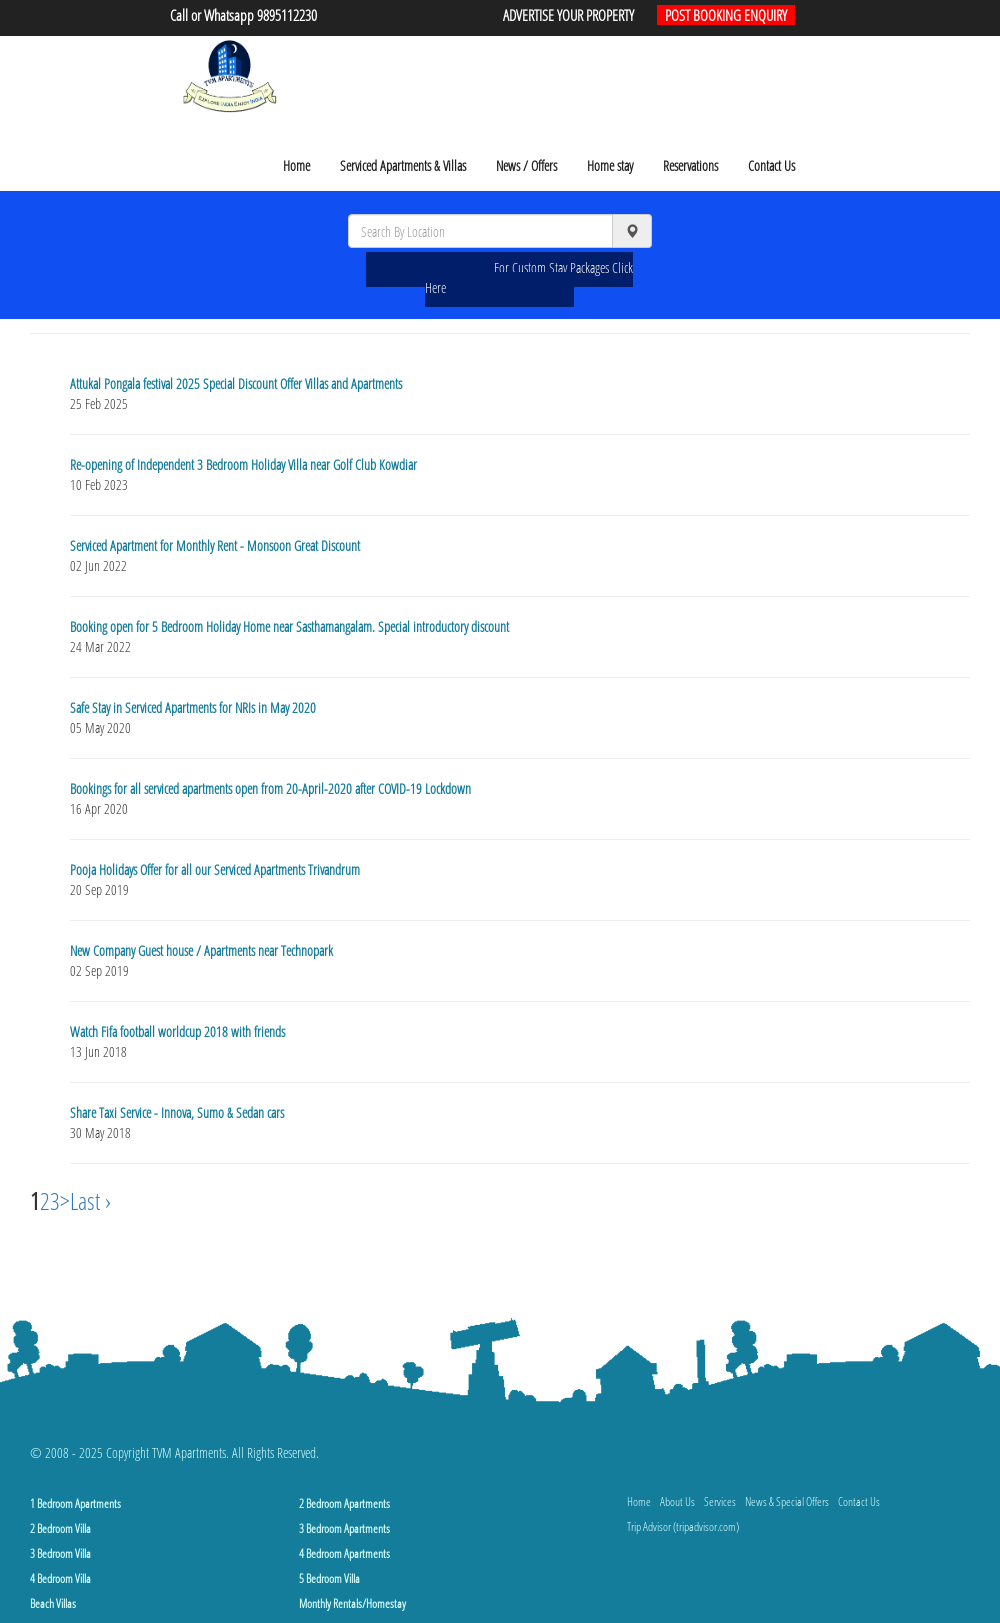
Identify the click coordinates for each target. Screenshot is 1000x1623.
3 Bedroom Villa (60, 1553)
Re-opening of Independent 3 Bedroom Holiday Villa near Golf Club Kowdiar (243, 464)
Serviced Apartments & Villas (403, 165)
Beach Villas (53, 1603)
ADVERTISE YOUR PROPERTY (568, 15)
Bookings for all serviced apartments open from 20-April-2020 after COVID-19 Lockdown (270, 788)
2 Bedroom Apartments (344, 1503)
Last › (90, 1200)
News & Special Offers (787, 1501)
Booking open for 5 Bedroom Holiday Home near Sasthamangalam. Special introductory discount (289, 626)
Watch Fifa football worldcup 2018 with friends (177, 1031)
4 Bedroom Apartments (344, 1553)
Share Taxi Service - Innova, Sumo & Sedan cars (177, 1112)
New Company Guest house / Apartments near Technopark (201, 950)
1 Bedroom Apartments (75, 1503)
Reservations (690, 165)
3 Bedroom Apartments (344, 1528)
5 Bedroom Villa (329, 1578)
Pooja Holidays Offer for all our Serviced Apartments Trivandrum (215, 869)
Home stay (610, 165)
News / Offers (526, 165)
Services (720, 1501)
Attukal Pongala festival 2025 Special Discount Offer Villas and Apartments (236, 383)
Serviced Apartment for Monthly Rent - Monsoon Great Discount (215, 545)
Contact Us (771, 165)
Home (296, 165)
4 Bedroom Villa (60, 1578)
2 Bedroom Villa (60, 1528)
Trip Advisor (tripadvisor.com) (683, 1526)
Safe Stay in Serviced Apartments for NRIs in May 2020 (193, 707)
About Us (677, 1501)
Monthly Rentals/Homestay (352, 1603)
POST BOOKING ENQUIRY (726, 15)
